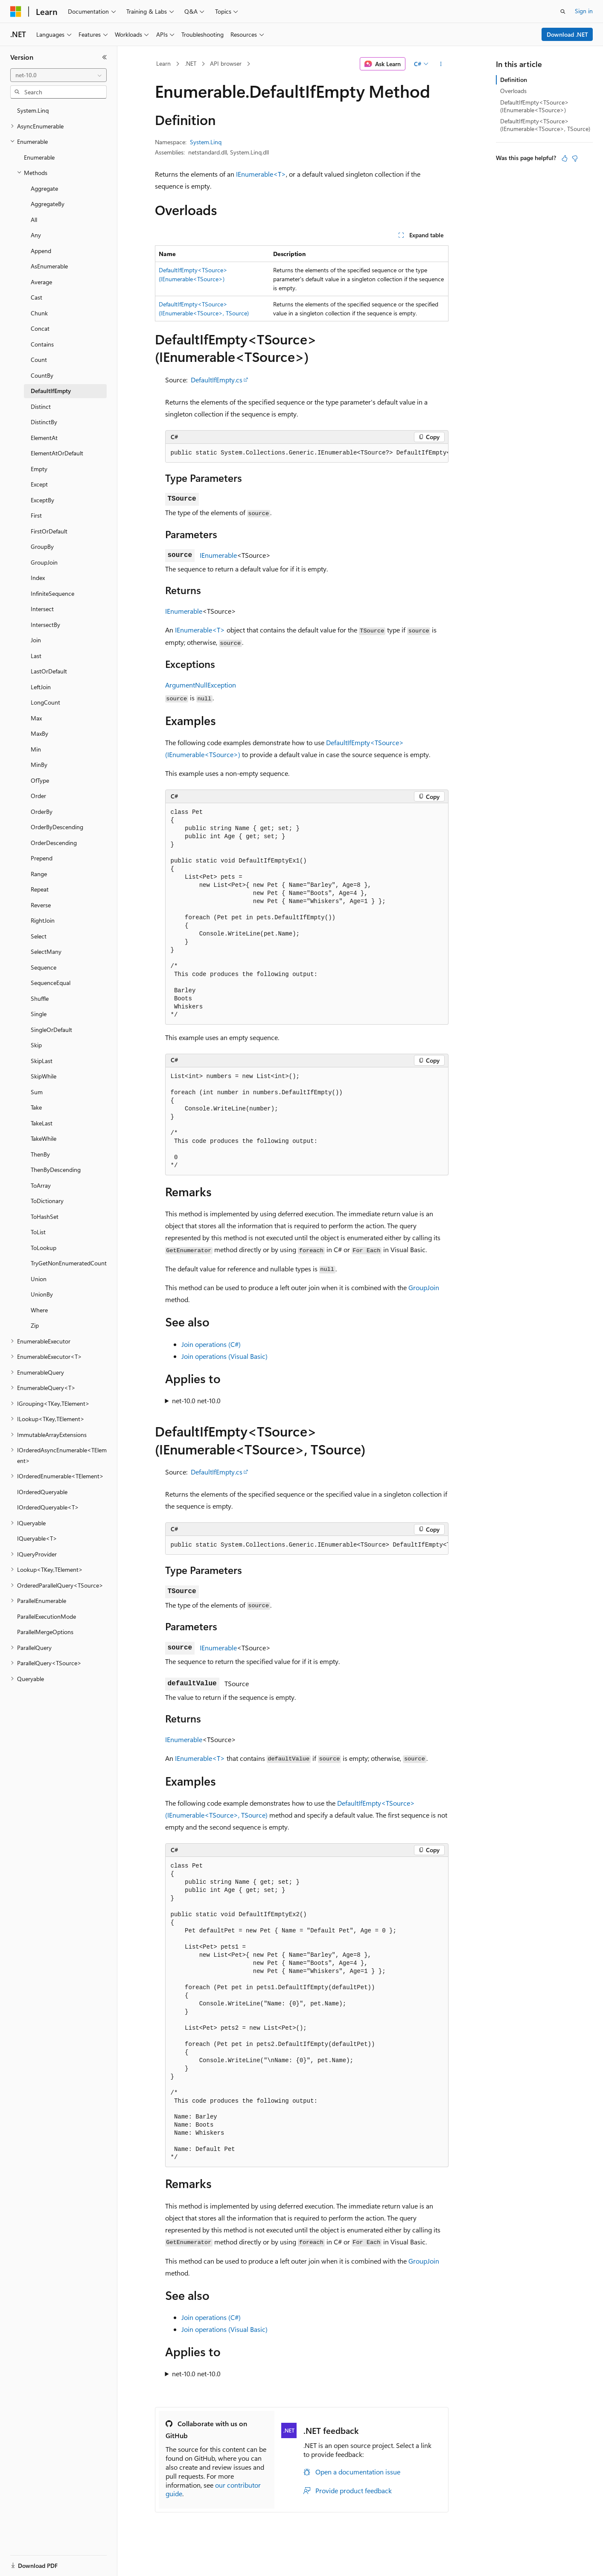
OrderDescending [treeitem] (54, 843)
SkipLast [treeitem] (41, 1061)
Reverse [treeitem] (41, 905)
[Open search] (562, 11)
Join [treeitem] (36, 640)
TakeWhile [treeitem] (43, 1138)
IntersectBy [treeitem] (45, 625)
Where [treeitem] (39, 1310)
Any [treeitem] (36, 235)
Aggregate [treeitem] (44, 188)
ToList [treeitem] (38, 1232)
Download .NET (567, 34)
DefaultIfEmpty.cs (216, 379)
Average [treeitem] (41, 282)
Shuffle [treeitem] (40, 998)
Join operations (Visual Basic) (224, 1356)
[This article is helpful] (564, 158)
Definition (513, 80)
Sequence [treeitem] (43, 967)
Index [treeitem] (38, 578)
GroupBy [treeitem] (42, 546)
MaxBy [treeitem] (39, 733)
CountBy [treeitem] (42, 375)
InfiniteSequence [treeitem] (52, 593)
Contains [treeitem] (42, 344)
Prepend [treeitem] (41, 858)
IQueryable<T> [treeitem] (37, 1538)
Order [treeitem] (38, 796)
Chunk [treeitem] (39, 313)
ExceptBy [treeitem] (42, 500)
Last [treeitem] (36, 656)
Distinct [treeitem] (41, 406)
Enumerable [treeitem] (39, 157)
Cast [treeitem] (36, 297)
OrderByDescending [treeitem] (57, 827)
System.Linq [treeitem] (33, 110)
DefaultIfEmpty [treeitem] (51, 391)
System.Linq (205, 142)
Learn (163, 63)
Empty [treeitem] (39, 469)
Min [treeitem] (36, 749)
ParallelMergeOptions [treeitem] (45, 1632)
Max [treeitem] (36, 718)
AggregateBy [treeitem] (47, 204)
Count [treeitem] (39, 360)
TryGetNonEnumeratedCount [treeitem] (69, 1263)
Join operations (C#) (211, 1344)
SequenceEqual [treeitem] (50, 983)
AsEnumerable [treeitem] (49, 266)
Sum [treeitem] (37, 1092)
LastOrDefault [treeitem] (49, 671)
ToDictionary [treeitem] (47, 1201)
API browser (226, 63)
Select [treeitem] (39, 936)
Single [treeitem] (39, 1014)
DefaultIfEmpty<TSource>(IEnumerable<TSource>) (534, 106)
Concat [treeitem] (40, 328)
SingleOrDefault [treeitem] (51, 1030)
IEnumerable (218, 555)
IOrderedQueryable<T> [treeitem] (48, 1507)
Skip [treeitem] (36, 1045)
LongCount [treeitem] (45, 702)
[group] (307, 453)
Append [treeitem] (41, 251)
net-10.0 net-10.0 (196, 1400)
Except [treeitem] (39, 484)
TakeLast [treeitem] (41, 1123)
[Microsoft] (15, 11)
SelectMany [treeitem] (46, 951)
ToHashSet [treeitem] (44, 1216)
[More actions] (440, 64)
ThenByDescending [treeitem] (56, 1170)
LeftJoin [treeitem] (41, 687)
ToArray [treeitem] (41, 1185)
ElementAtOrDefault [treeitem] (57, 453)
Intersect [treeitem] (42, 609)
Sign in (584, 11)
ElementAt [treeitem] (44, 438)
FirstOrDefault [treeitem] (49, 531)
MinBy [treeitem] (39, 765)
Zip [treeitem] (35, 1325)
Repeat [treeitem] (40, 889)
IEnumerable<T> (261, 173)
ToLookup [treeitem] (43, 1248)
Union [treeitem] (39, 1279)
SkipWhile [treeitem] (43, 1076)
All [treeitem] (34, 220)
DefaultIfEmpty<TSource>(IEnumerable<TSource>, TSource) (545, 125)
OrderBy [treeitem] (41, 811)
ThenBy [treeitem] (40, 1154)
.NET (190, 63)
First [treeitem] (36, 515)
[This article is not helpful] (575, 158)
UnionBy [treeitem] (42, 1294)
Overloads (513, 91)
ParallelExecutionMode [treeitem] (46, 1616)
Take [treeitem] (36, 1107)
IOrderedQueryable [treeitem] (42, 1492)
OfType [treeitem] (40, 780)
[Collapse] (105, 57)
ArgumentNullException (200, 684)
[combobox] (58, 75)
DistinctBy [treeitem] (44, 422)
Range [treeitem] (39, 874)
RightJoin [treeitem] (43, 920)
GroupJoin (423, 1287)
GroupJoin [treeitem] (44, 562)
